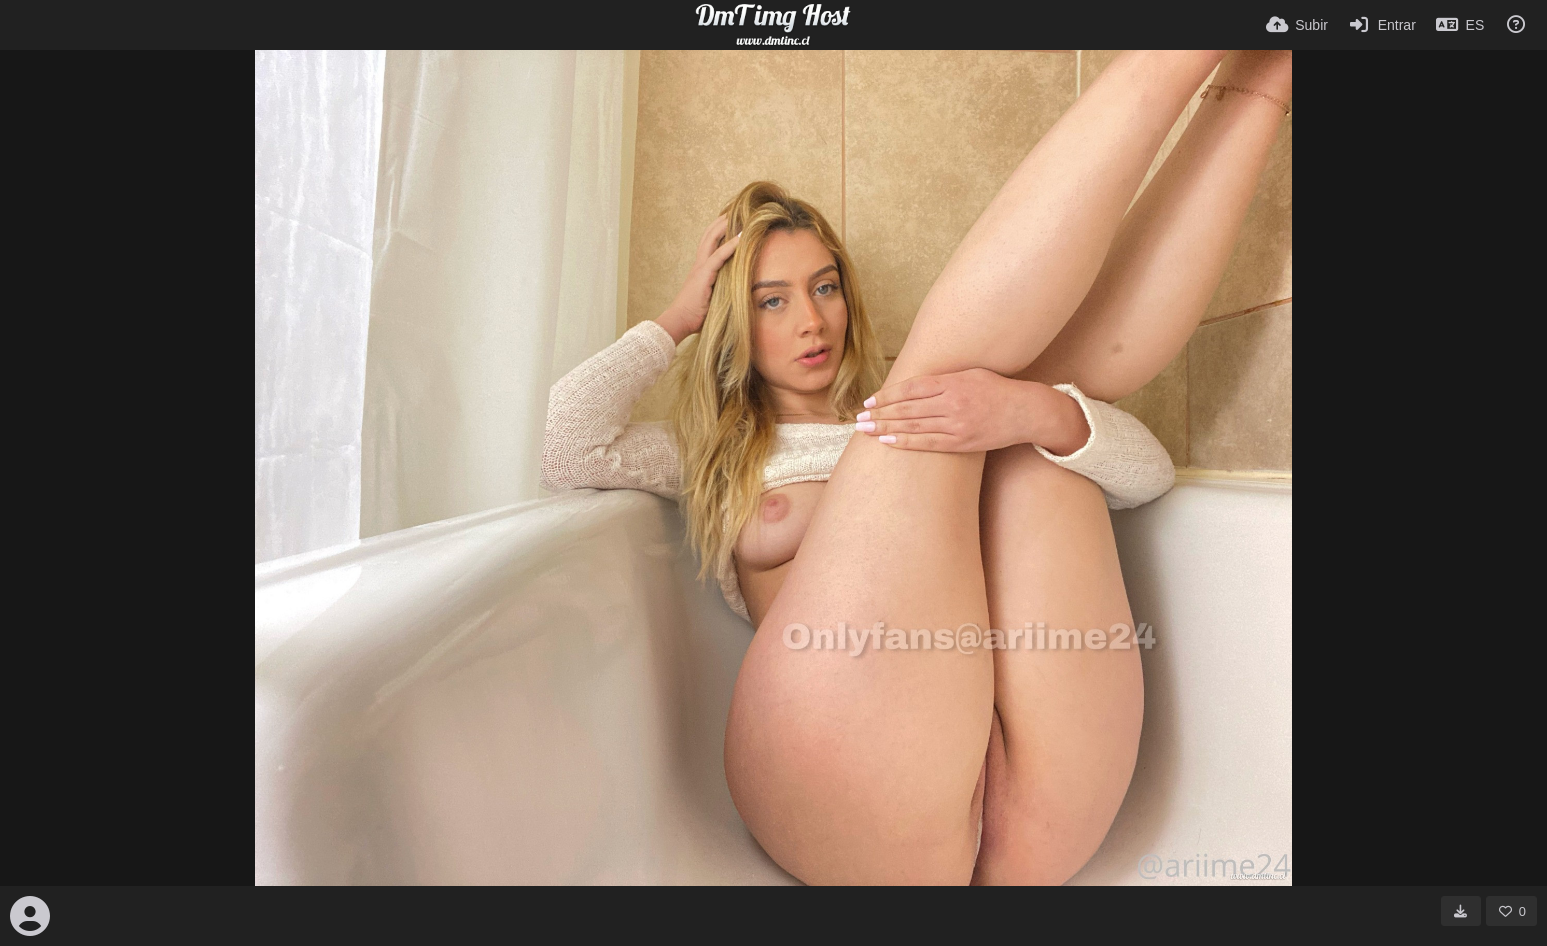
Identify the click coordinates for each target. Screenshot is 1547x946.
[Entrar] (1382, 25)
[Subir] (1297, 25)
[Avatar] (30, 916)
